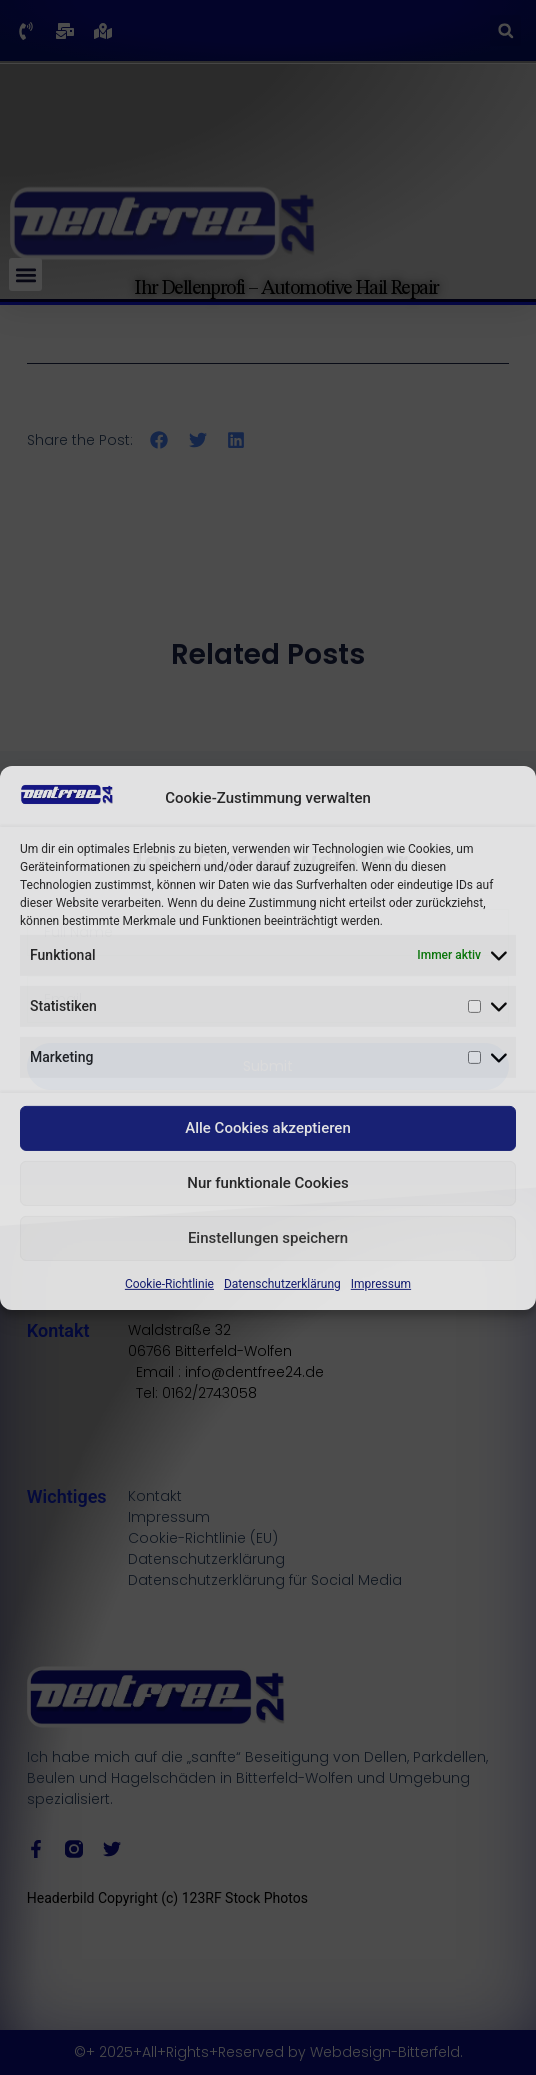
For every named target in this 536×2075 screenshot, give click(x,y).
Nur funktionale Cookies (267, 1183)
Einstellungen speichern (268, 1238)
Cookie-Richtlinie (169, 1284)
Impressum (381, 1284)
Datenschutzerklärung (282, 1284)
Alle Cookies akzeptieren (268, 1128)
